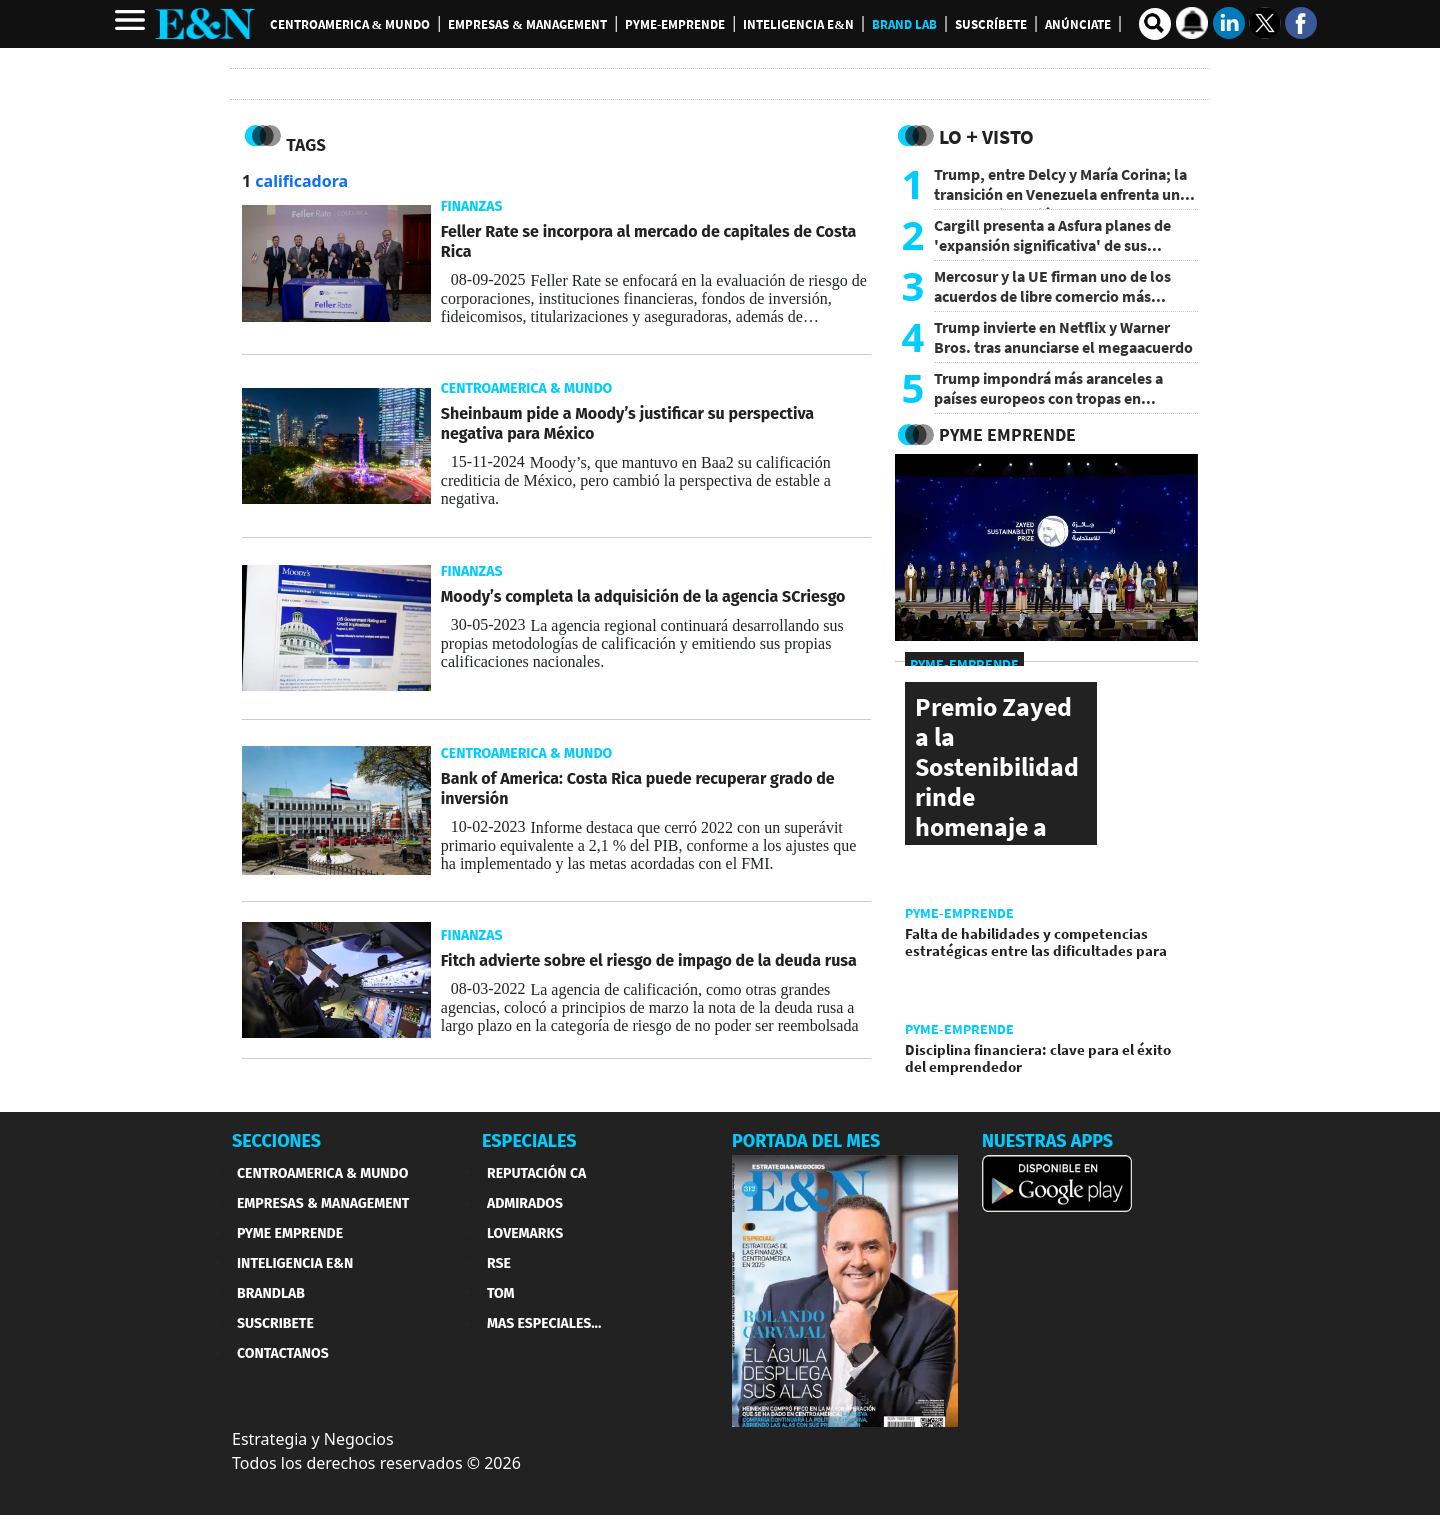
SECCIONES (276, 1141)
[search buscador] (1155, 24)
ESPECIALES (529, 1141)
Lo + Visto (986, 136)
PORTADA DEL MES (806, 1141)
